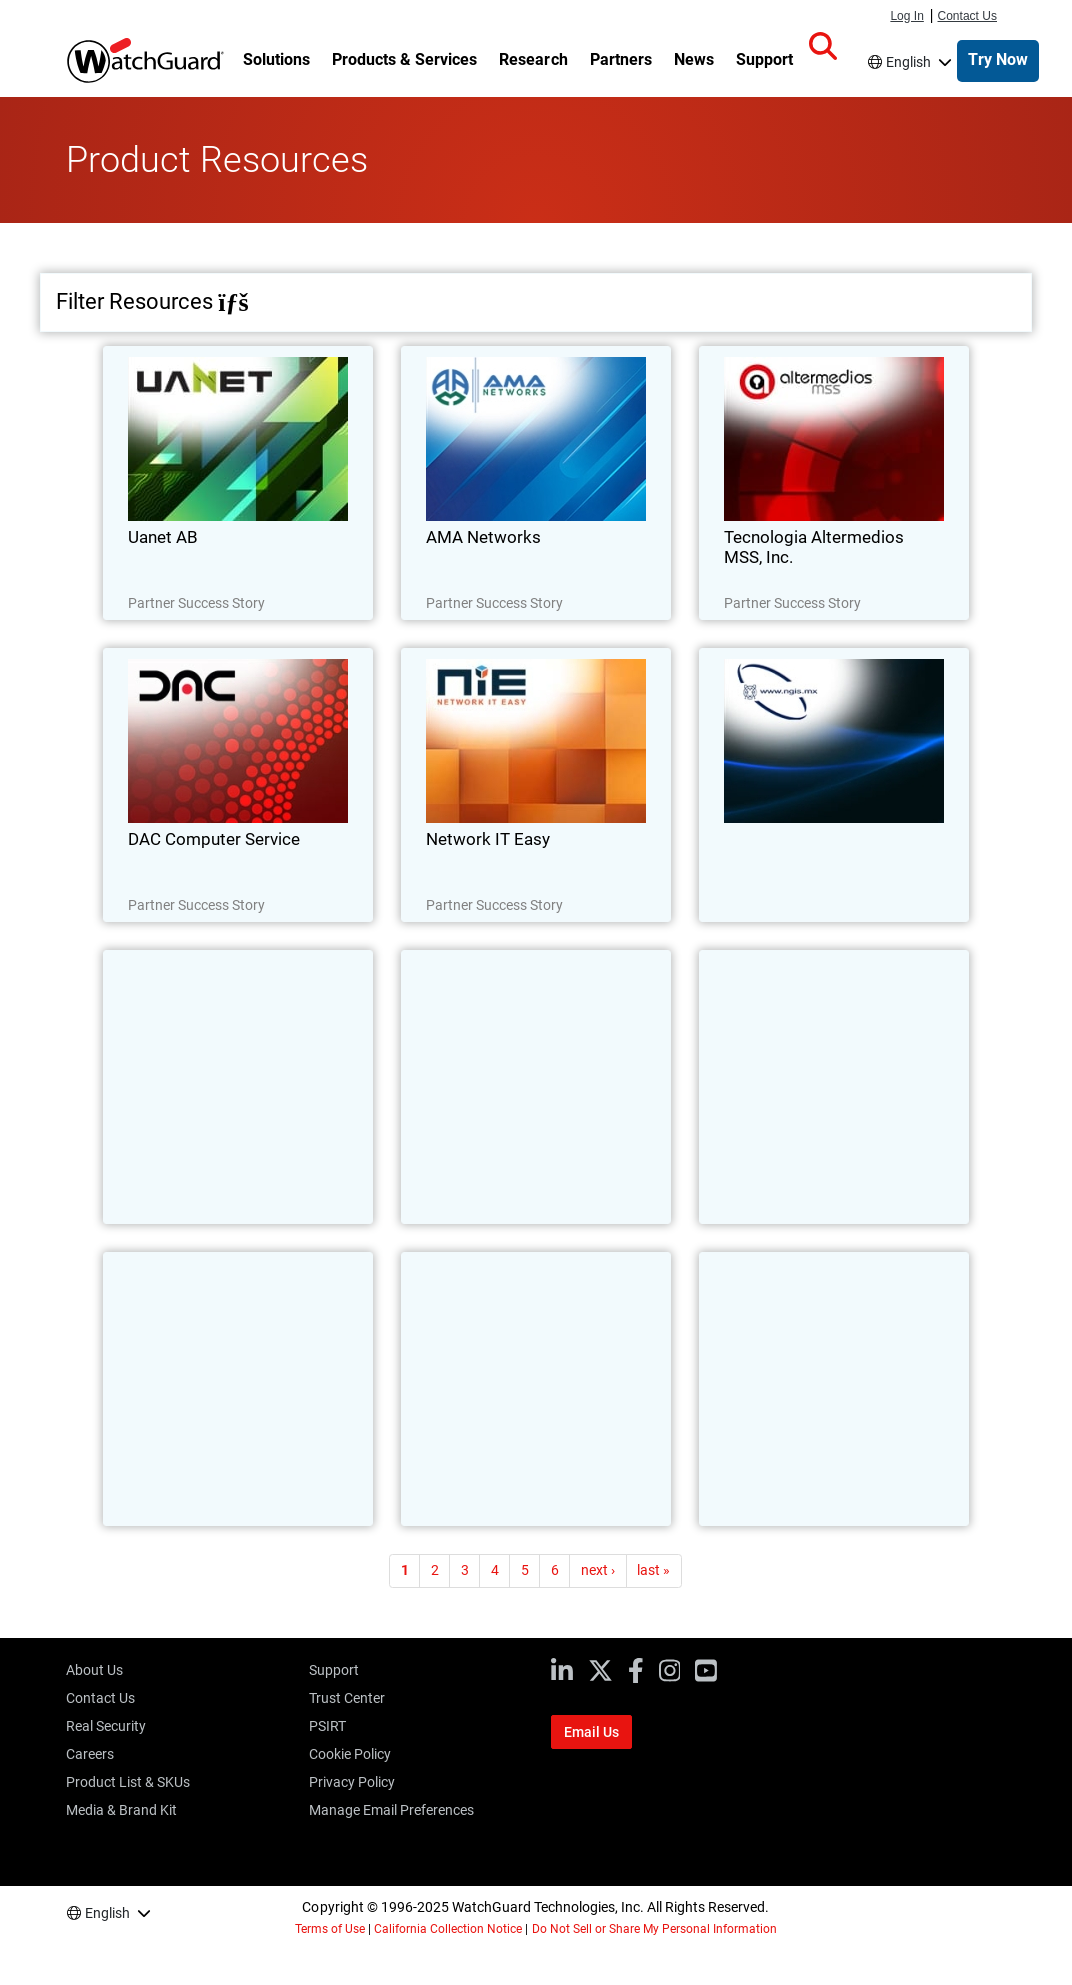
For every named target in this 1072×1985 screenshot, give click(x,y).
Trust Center (347, 1698)
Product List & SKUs (128, 1782)
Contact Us (968, 16)
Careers (90, 1754)
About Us (94, 1670)
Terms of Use (330, 1929)
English (908, 62)
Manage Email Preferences (391, 1810)
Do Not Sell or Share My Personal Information (655, 1929)
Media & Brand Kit (121, 1810)
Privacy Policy (352, 1782)
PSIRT (327, 1726)
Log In (906, 16)
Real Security (106, 1726)
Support (334, 1670)
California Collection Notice (448, 1929)
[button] (823, 47)
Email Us (591, 1732)
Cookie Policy (350, 1754)
